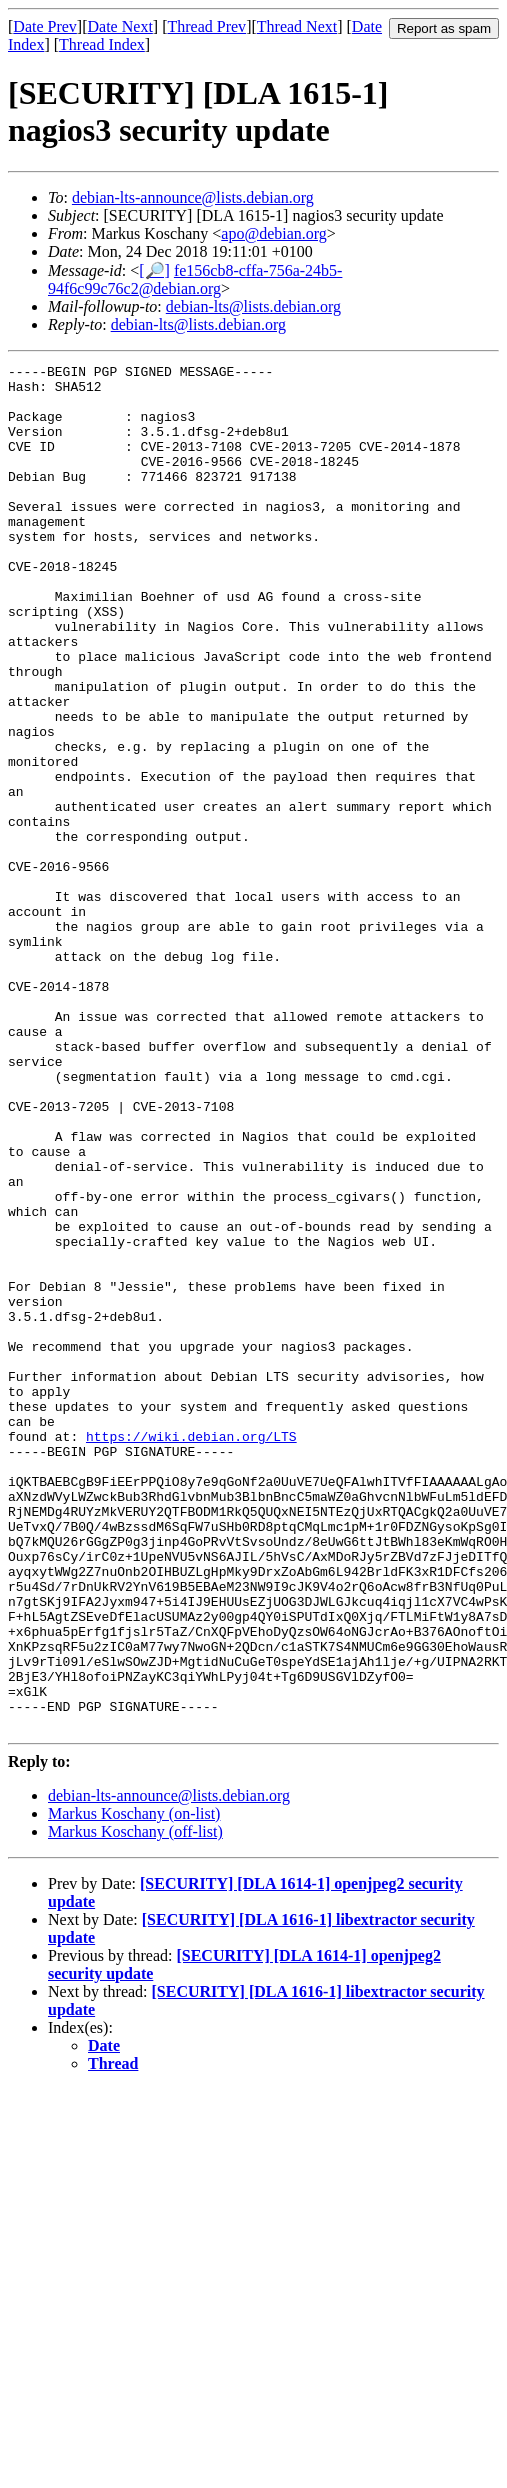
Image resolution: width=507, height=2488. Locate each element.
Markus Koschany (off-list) (135, 2104)
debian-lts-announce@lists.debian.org (193, 197)
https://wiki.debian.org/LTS (191, 1652)
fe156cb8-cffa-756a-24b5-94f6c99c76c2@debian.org (195, 279)
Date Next (120, 26)
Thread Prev (206, 26)
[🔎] (154, 270)
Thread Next (297, 26)
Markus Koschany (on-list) (134, 2086)
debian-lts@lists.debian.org (253, 306)
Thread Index (102, 44)
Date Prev (45, 26)
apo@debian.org (274, 233)
